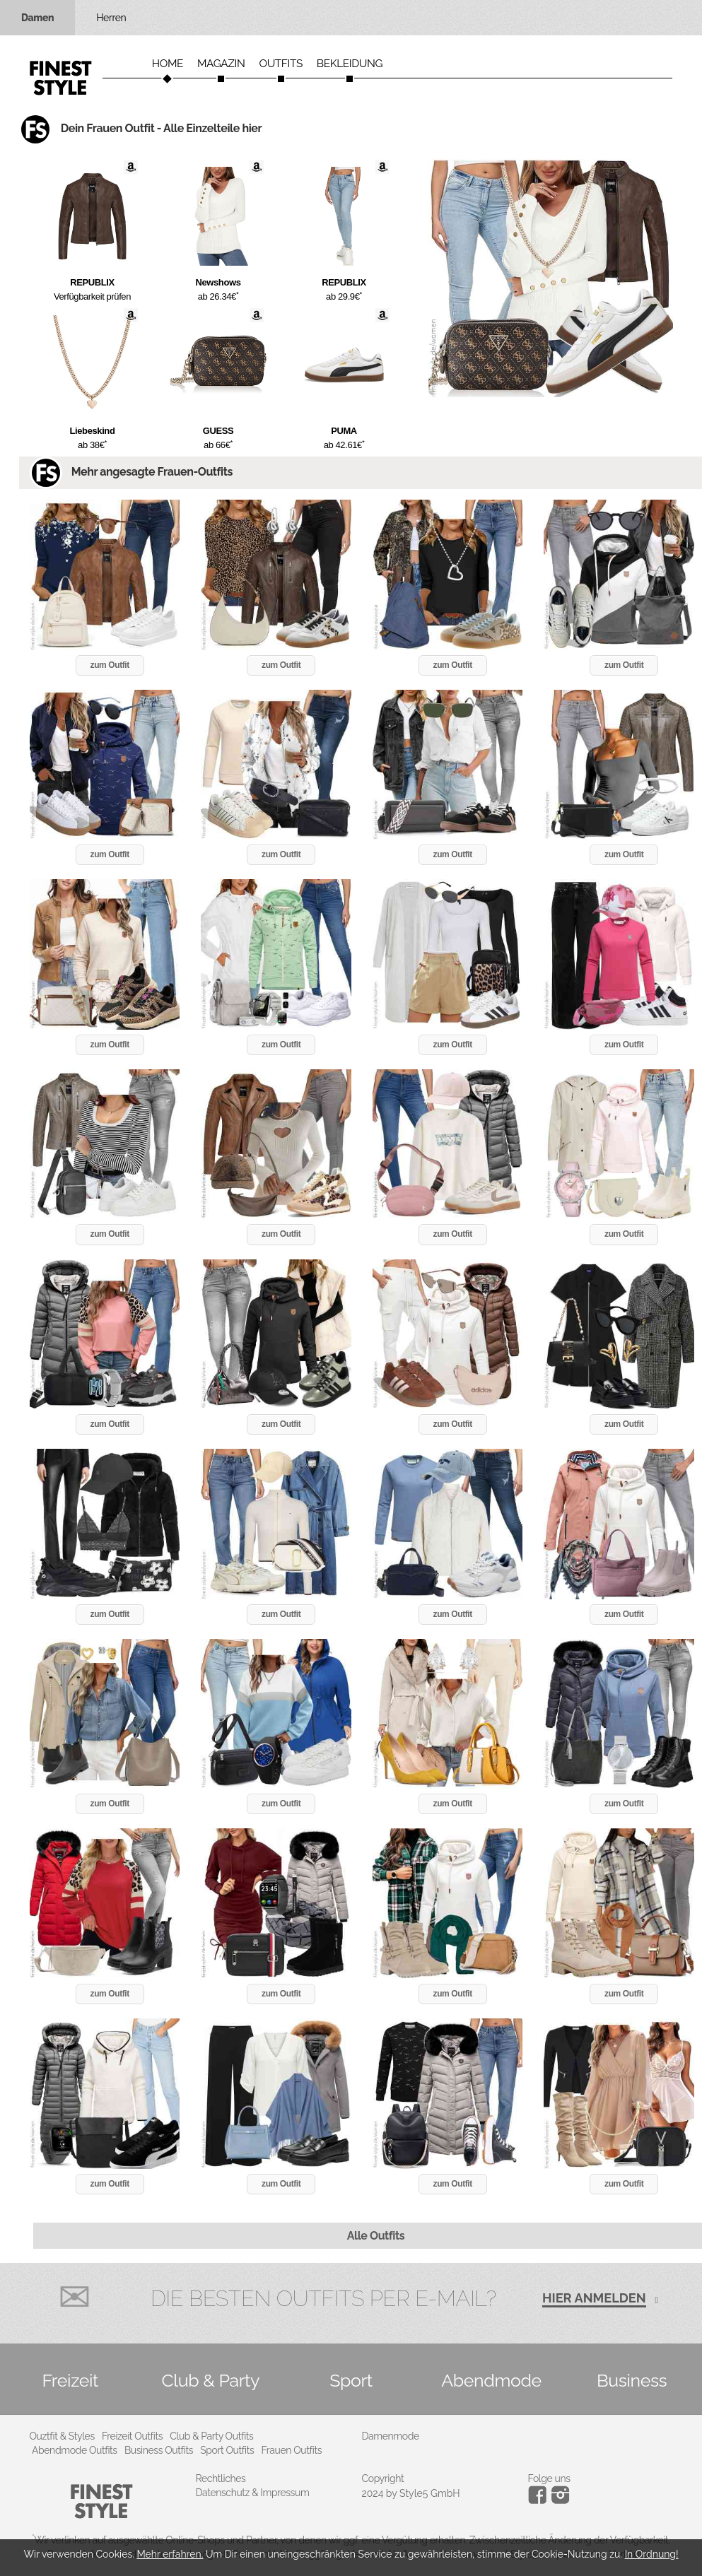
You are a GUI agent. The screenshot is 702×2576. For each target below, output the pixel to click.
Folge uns (549, 2478)
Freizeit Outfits (132, 2436)
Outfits (280, 63)
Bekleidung (349, 63)
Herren (111, 17)
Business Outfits (158, 2450)
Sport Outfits (227, 2450)
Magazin (221, 63)
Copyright (383, 2478)
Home (167, 63)
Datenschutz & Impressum (253, 2492)
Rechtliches (221, 2478)
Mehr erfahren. (169, 2554)
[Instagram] (539, 2500)
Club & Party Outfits (211, 2436)
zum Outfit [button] (109, 665)
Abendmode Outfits (74, 2450)
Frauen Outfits (292, 2450)
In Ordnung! (652, 2554)
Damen (37, 17)
